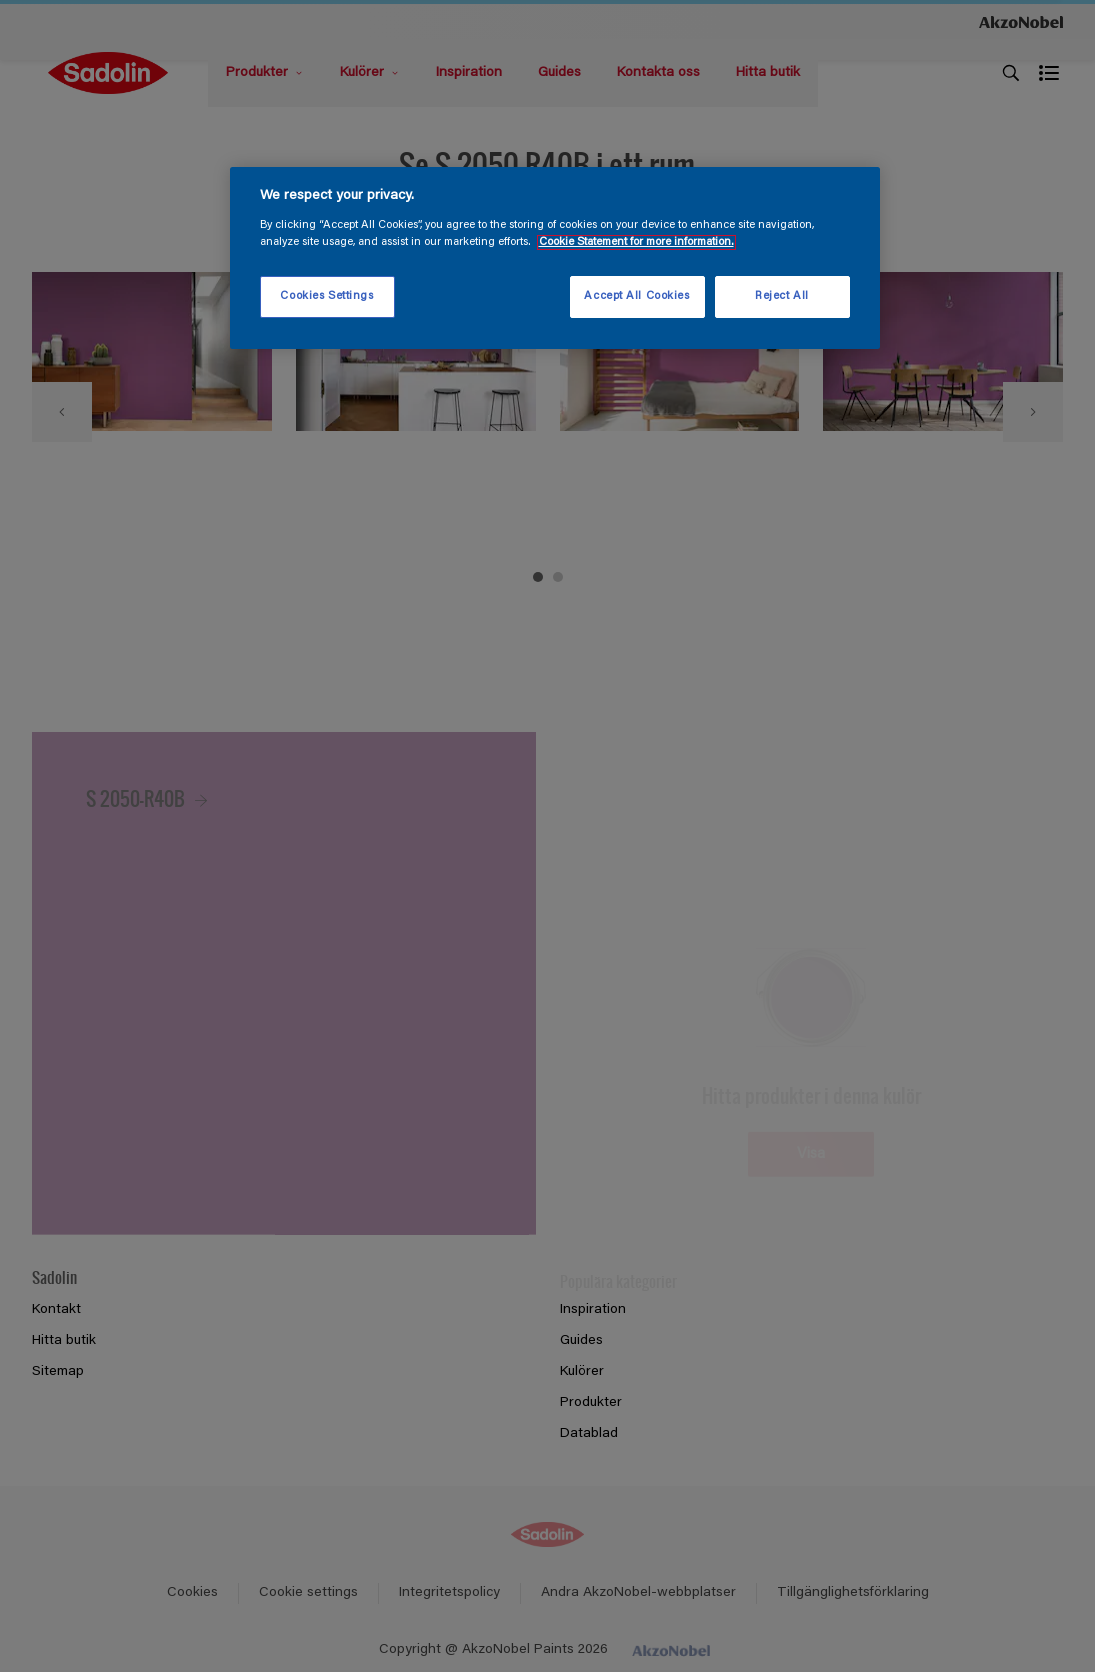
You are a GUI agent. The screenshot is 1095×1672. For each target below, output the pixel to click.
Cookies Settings (326, 296)
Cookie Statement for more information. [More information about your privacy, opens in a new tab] (636, 242)
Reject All (782, 296)
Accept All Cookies (636, 296)
